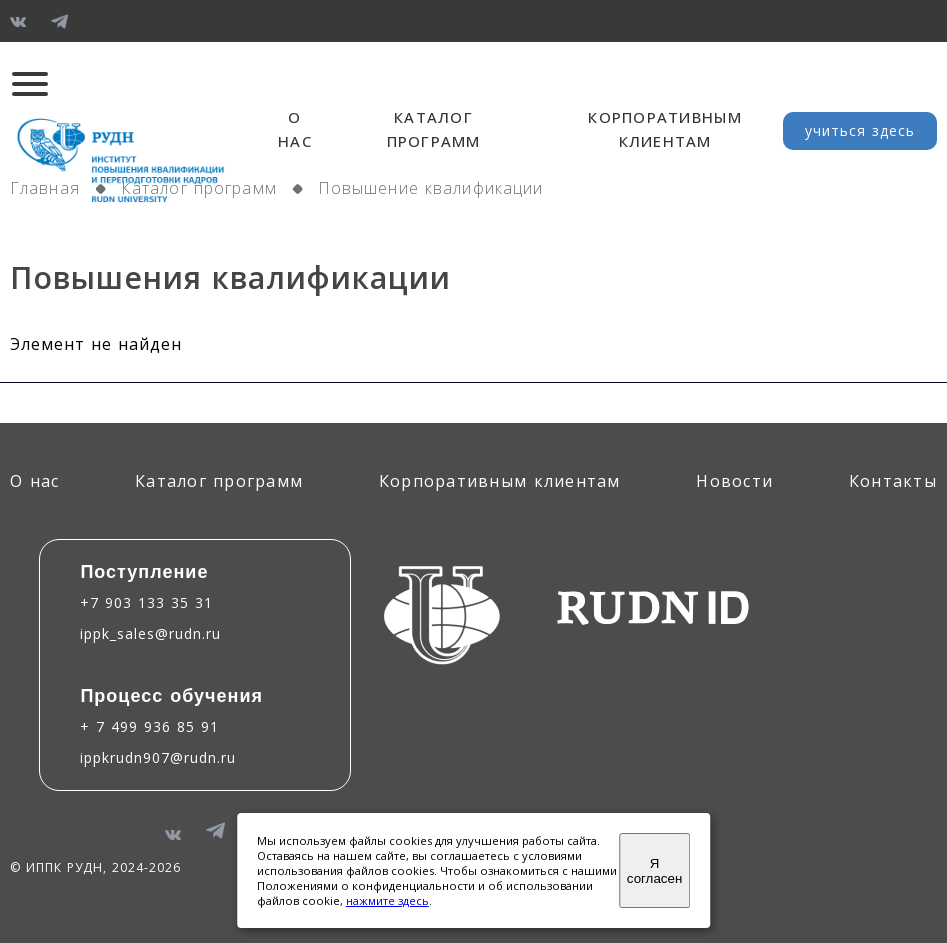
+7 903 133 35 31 (146, 602)
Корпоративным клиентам (500, 481)
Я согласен (654, 871)
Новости (734, 481)
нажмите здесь (387, 900)
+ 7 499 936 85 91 (149, 726)
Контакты (893, 481)
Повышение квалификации (431, 188)
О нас (34, 481)
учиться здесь (860, 130)
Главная (45, 188)
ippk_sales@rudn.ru (150, 633)
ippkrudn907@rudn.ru (158, 757)
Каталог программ (199, 188)
